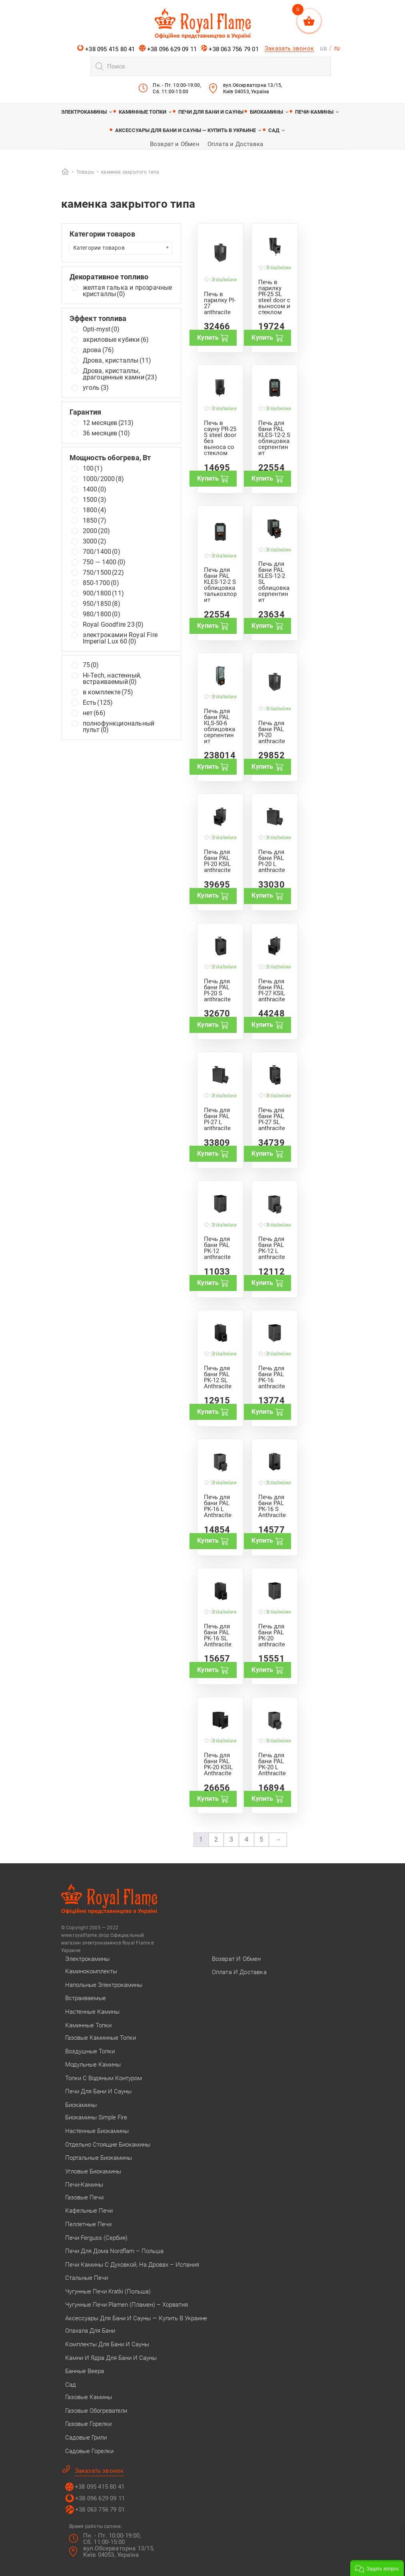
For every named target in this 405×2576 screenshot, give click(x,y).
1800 (94, 510)
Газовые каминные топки (100, 2037)
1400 (94, 489)
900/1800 (103, 593)
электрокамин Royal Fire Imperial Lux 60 (120, 638)
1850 (94, 520)
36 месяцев (106, 433)
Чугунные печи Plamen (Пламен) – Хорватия (126, 2304)
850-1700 (101, 583)
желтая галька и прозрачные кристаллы (127, 291)
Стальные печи (86, 2277)
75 (91, 665)
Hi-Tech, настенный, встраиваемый (112, 678)
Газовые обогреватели (96, 2410)
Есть (98, 703)
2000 (96, 531)
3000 (94, 541)
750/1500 (103, 572)
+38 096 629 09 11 (168, 49)
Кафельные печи (89, 2210)
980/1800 (101, 614)
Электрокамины (84, 112)
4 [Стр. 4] (246, 1839)
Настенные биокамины (97, 2131)
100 (93, 468)
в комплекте (108, 692)
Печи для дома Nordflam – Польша (114, 2251)
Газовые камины (88, 2397)
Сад (273, 130)
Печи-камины (314, 112)
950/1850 (101, 604)
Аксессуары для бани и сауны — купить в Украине (185, 130)
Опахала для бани (90, 2330)
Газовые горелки (88, 2424)
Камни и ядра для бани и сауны (111, 2358)
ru (337, 48)
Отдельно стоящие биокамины (107, 2144)
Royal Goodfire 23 (113, 624)
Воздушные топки (90, 2051)
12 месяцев (108, 423)
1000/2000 (103, 479)
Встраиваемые (85, 1998)
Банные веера (84, 2371)
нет (94, 713)
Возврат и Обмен (175, 144)
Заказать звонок (289, 48)
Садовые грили (86, 2437)
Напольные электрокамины (103, 1985)
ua (323, 48)
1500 (94, 500)
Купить (213, 338)
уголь (96, 388)
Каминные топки (142, 112)
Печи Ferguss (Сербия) (96, 2237)
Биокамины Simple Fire (96, 2117)
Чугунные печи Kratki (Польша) (108, 2291)
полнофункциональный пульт (119, 726)
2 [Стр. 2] (216, 1839)
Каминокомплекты (91, 1971)
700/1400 (101, 552)
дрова (98, 350)
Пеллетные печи (88, 2224)
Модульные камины (93, 2064)
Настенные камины (92, 2011)
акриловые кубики (116, 340)
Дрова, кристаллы (117, 360)
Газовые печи (84, 2197)
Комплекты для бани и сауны (107, 2344)
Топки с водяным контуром (103, 2078)
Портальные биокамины (98, 2157)
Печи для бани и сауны (210, 112)
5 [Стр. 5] (261, 1839)
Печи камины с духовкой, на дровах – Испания (132, 2264)
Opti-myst (101, 329)
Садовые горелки (89, 2451)
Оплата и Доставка (235, 144)
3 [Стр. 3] (231, 1839)
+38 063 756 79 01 (230, 49)
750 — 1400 (104, 562)
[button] (377, 2568)
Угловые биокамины (93, 2171)
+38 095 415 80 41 (106, 49)
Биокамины (266, 112)
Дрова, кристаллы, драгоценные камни (120, 374)
